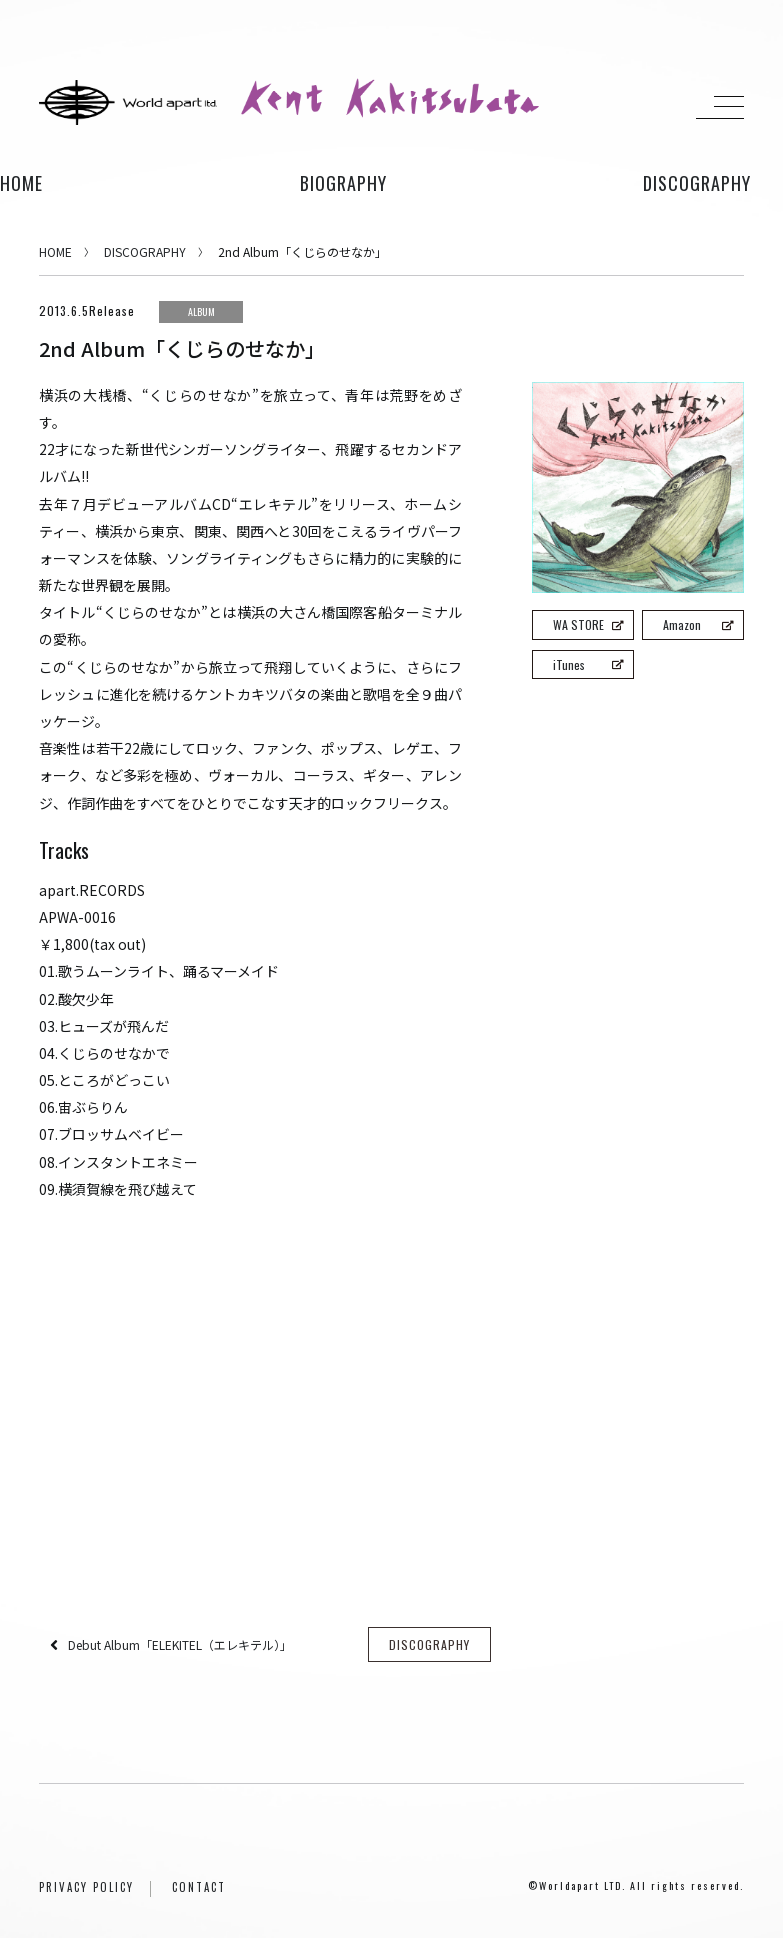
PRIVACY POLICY (86, 1887)
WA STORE (587, 624)
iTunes (587, 664)
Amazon (697, 624)
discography (697, 183)
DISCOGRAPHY (145, 251)
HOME (21, 183)
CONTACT (199, 1887)
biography (343, 183)
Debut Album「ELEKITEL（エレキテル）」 (180, 1644)
